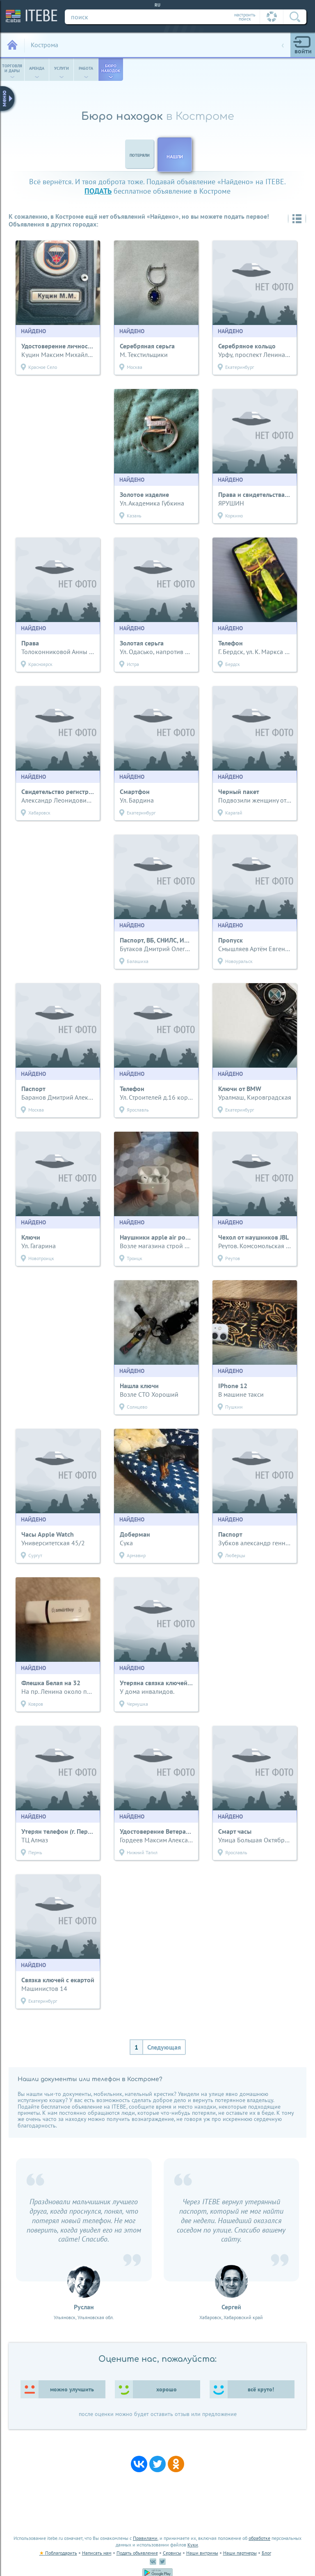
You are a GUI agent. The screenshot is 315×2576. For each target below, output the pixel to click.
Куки (192, 2545)
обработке (259, 2538)
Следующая (164, 2047)
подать (98, 191)
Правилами (145, 2538)
